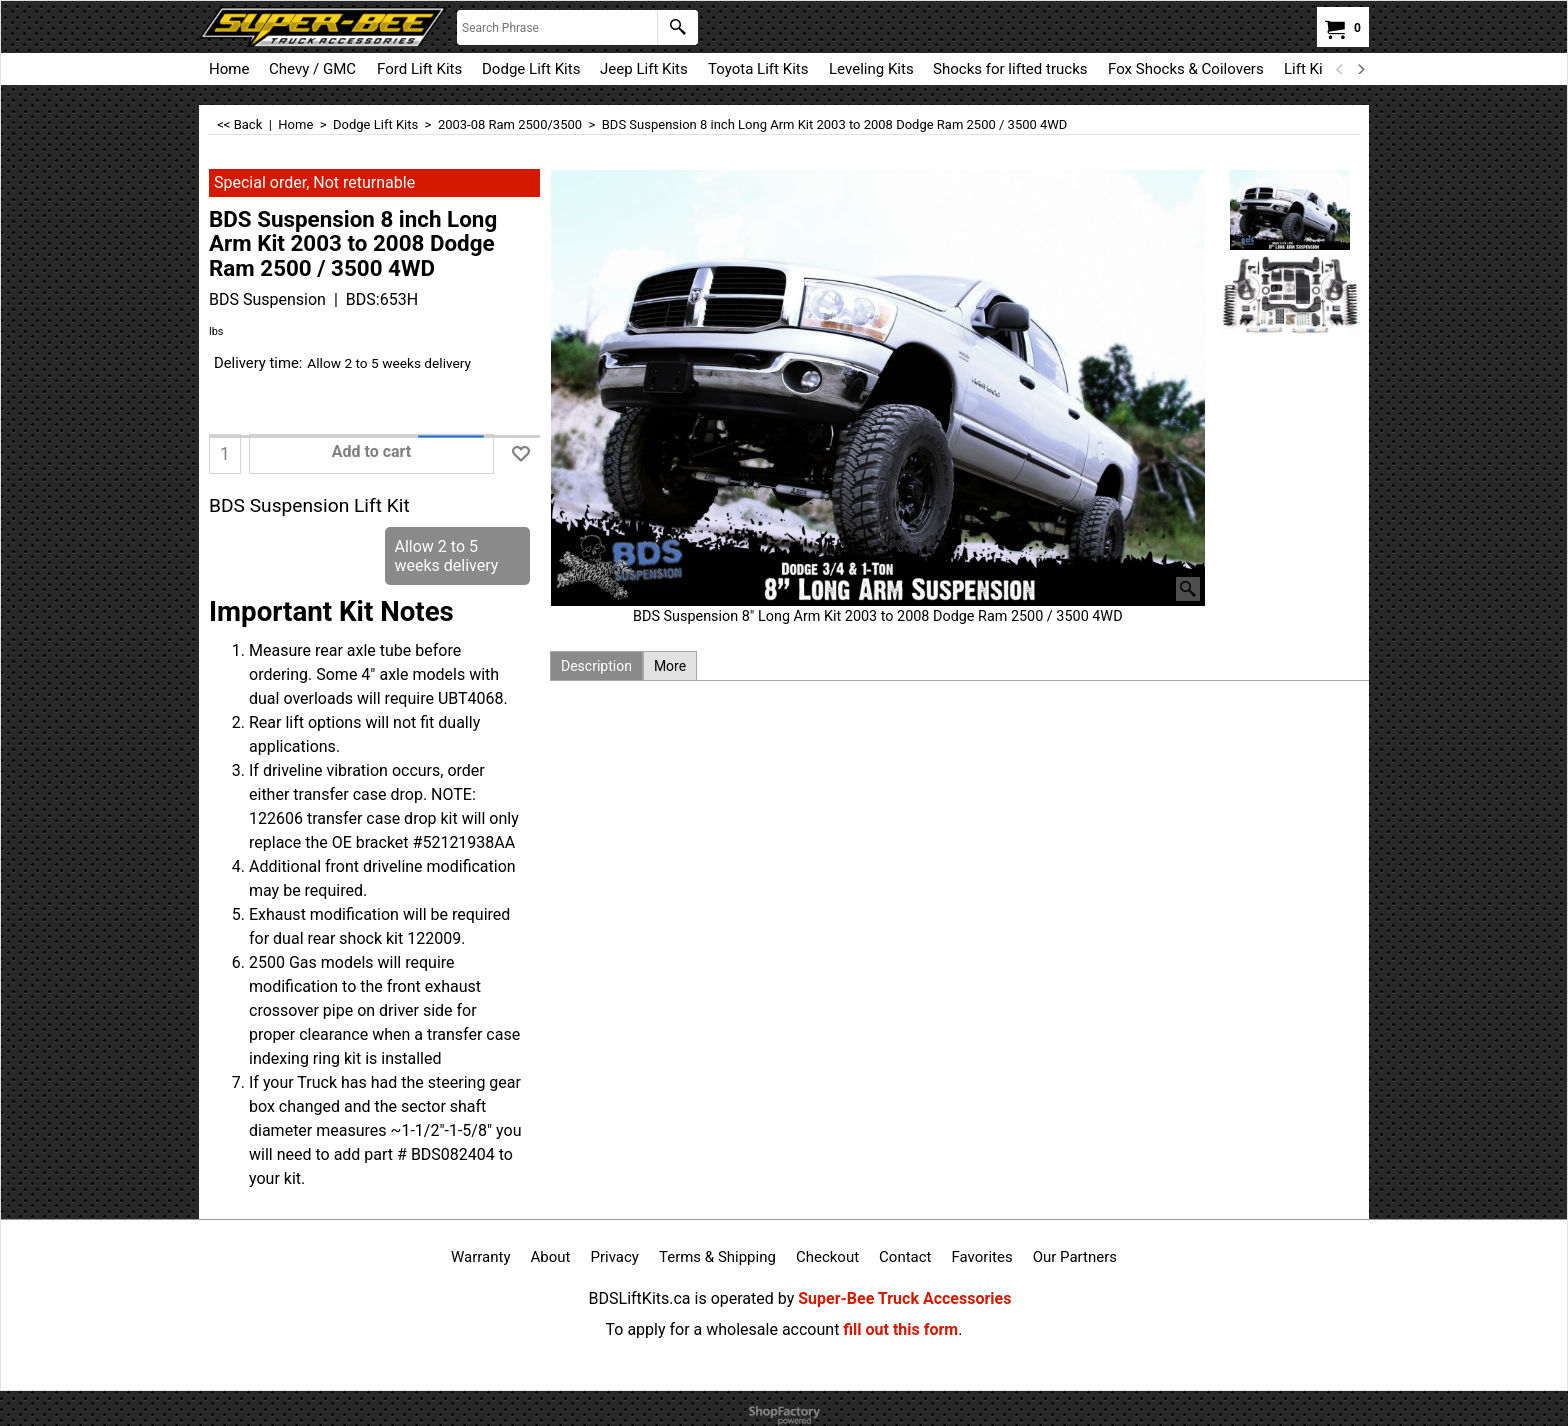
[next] (1360, 69)
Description (596, 666)
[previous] (1340, 69)
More (670, 666)
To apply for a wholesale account (723, 1329)
